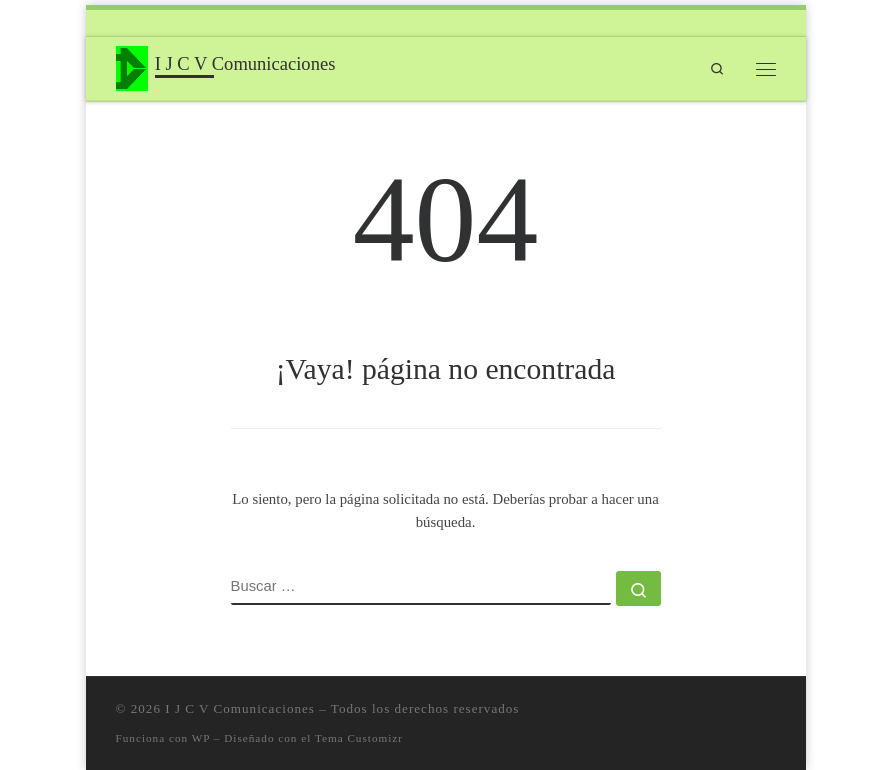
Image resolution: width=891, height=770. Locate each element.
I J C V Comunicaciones (240, 708)
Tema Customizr (359, 738)
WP (201, 738)
